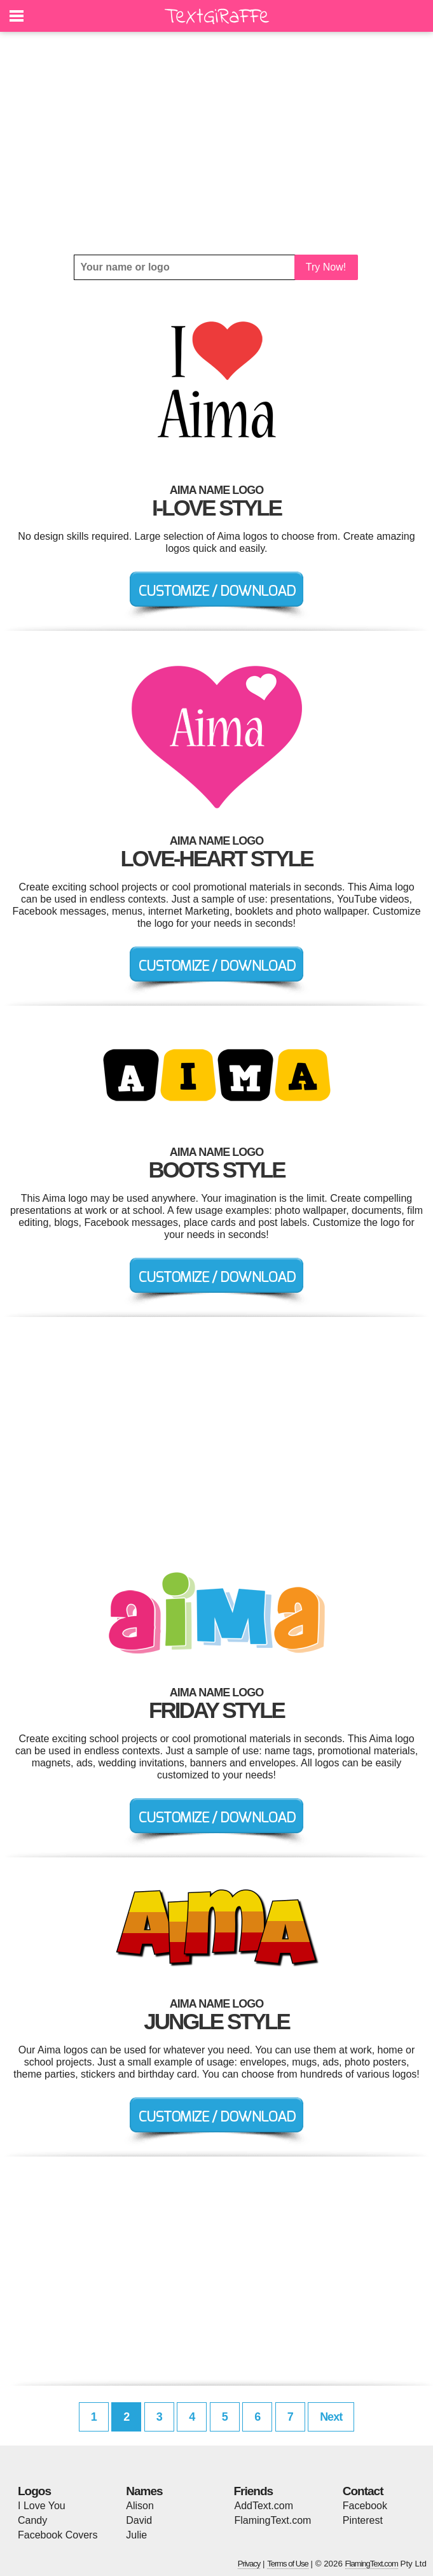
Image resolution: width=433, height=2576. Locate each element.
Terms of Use (287, 2563)
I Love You (41, 2505)
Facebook (365, 2505)
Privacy (249, 2563)
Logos (34, 2491)
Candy (32, 2520)
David (139, 2520)
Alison (140, 2505)
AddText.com (264, 2505)
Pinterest (363, 2520)
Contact (363, 2491)
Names (144, 2491)
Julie (136, 2535)
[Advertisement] (216, 143)
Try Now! (326, 267)
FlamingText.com (273, 2520)
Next (331, 2417)
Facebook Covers (57, 2535)
